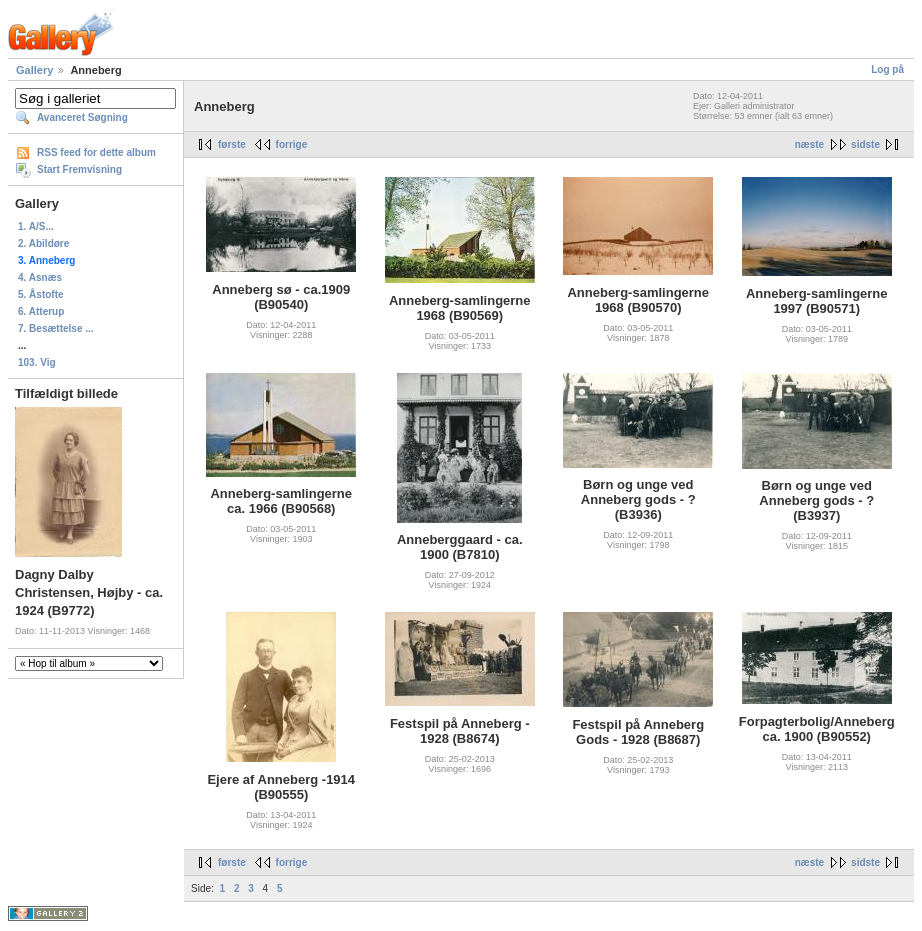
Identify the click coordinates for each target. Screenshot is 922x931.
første (232, 144)
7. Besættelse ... (56, 328)
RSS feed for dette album (96, 152)
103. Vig (37, 362)
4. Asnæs (40, 277)
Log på (887, 69)
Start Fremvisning (79, 169)
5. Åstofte (41, 294)
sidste (865, 144)
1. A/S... (36, 226)
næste (809, 144)
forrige (292, 144)
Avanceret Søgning (82, 117)
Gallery (34, 70)
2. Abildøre (43, 243)
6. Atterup (41, 311)
